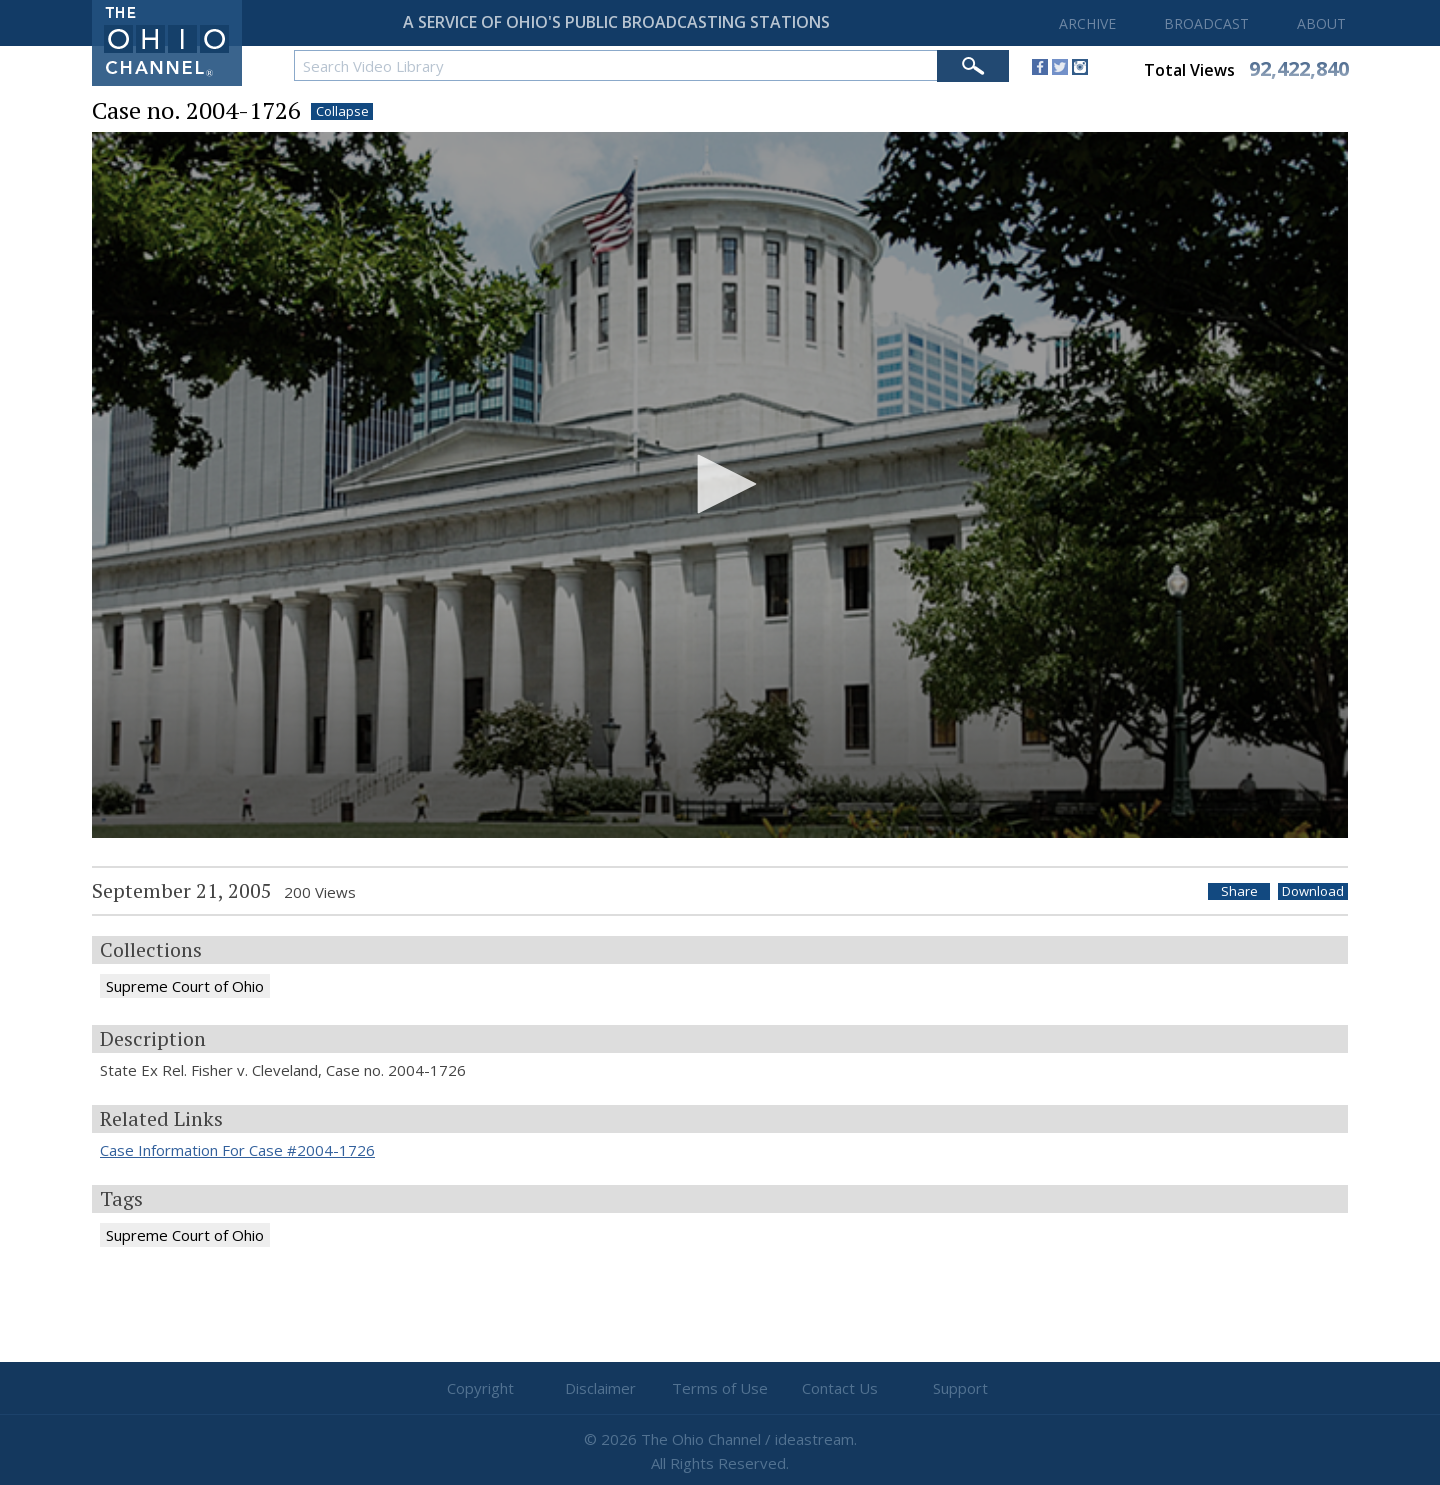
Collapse (342, 111)
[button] (720, 484)
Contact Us (840, 1388)
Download (1313, 891)
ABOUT (1321, 23)
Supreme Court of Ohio (185, 986)
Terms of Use (720, 1388)
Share (1239, 891)
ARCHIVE (1087, 23)
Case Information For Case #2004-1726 (237, 1150)
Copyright (480, 1388)
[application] (720, 485)
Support (960, 1388)
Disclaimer (600, 1388)
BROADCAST (1206, 23)
